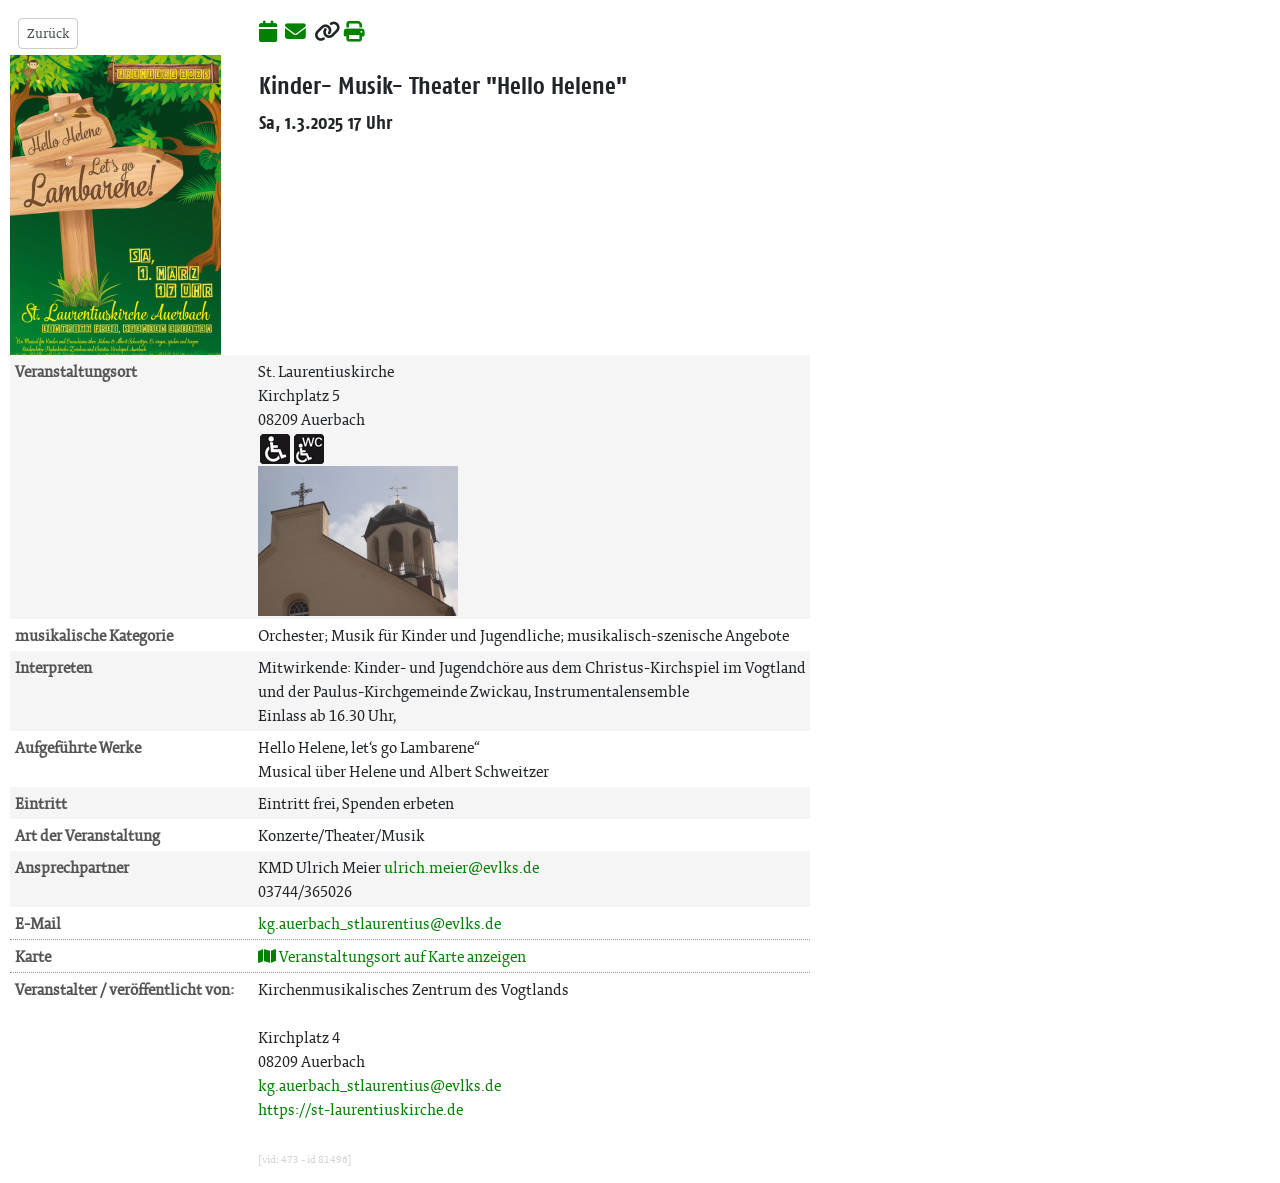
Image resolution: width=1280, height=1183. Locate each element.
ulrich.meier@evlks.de (461, 867)
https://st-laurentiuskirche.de (360, 1109)
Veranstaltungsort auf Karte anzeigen (392, 956)
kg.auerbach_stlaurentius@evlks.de (379, 923)
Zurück (48, 33)
